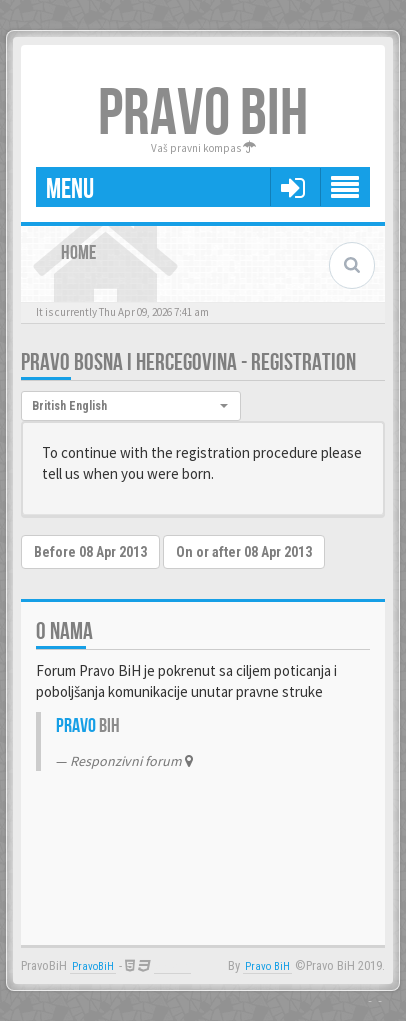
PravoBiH (93, 966)
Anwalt (172, 966)
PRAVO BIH (203, 114)
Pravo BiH (267, 966)
